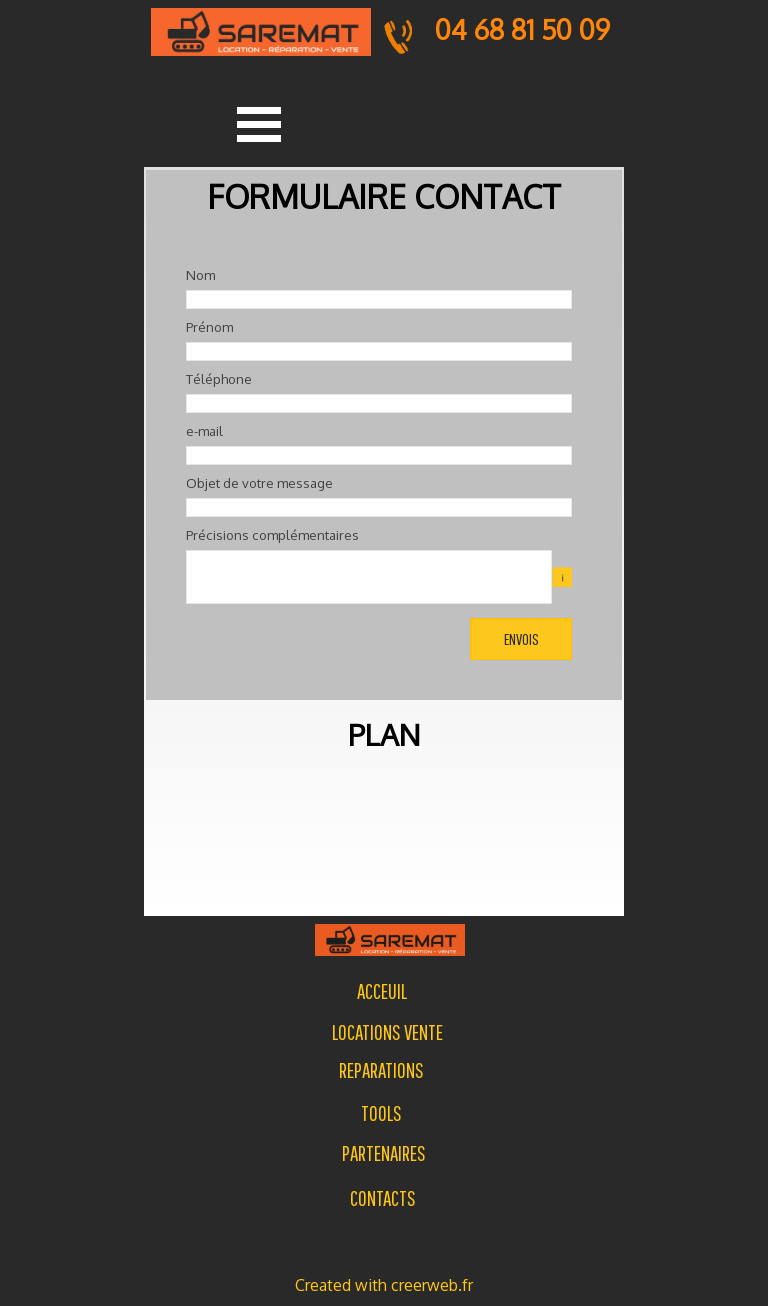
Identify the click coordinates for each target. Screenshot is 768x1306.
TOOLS (381, 1113)
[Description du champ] (562, 577)
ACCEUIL (382, 991)
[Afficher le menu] (259, 124)
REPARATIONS (381, 1070)
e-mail (204, 430)
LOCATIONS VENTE (387, 1032)
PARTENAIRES (384, 1153)
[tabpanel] (381, 1070)
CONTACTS (383, 1198)
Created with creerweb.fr (384, 1285)
